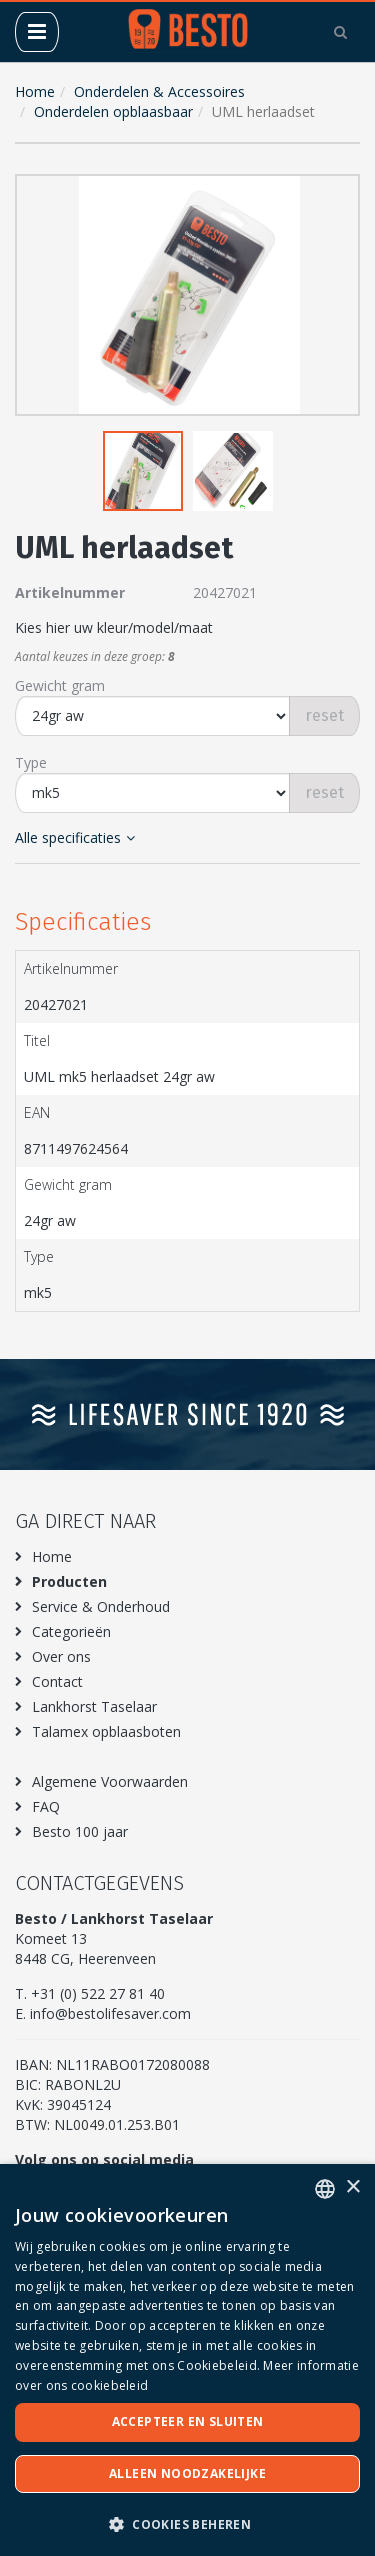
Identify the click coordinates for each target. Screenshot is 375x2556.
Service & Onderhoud (101, 1606)
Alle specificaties (75, 837)
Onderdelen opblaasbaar (113, 111)
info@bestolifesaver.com (110, 2013)
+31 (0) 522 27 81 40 (98, 1993)
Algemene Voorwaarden (110, 1781)
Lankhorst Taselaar (94, 1706)
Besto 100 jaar (80, 1831)
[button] (340, 194)
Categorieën (71, 1631)
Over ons (61, 1656)
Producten (69, 1581)
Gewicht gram (60, 685)
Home (35, 91)
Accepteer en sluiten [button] (188, 2421)
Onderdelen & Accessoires (159, 91)
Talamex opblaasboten (106, 1731)
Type (31, 762)
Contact (57, 1681)
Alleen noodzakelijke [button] (187, 2473)
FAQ (46, 1806)
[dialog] (187, 2360)
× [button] (352, 2187)
